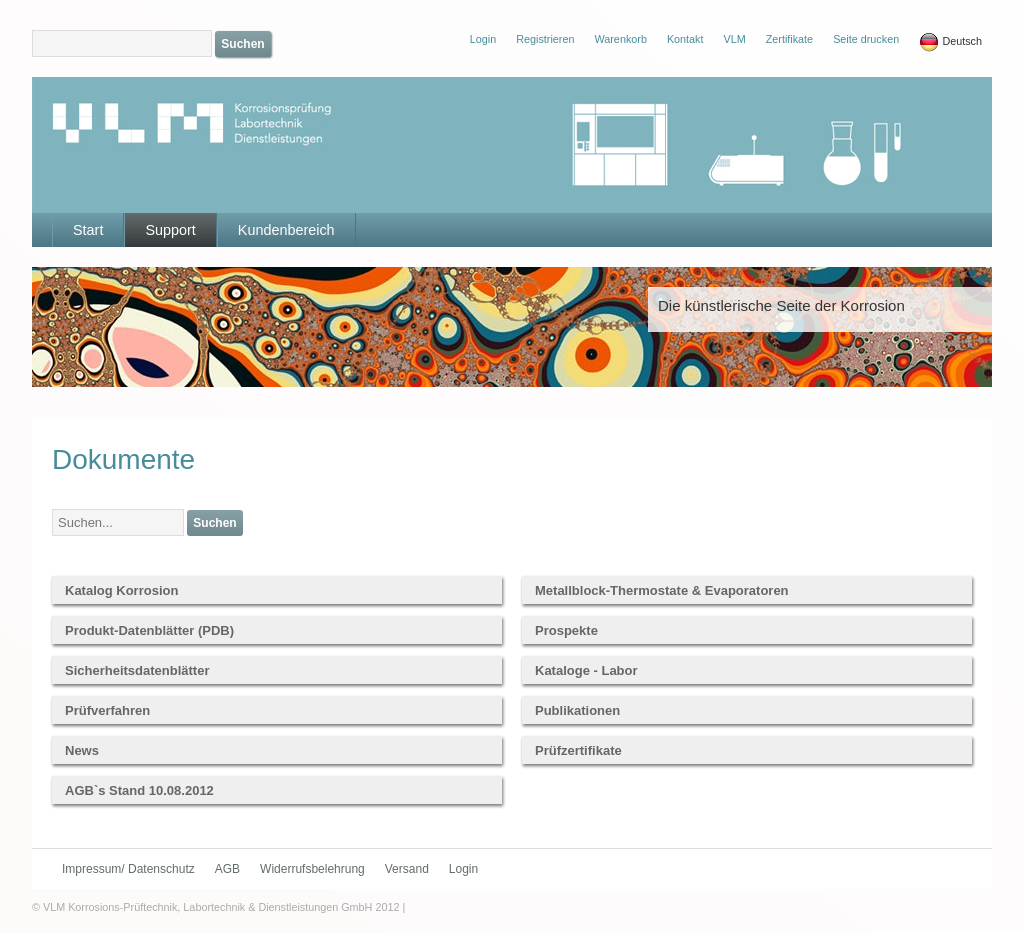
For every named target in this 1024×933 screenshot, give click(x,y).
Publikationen (577, 710)
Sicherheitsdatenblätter (137, 670)
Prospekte (566, 630)
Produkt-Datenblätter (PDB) (149, 630)
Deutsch (950, 42)
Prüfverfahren (107, 710)
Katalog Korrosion (121, 590)
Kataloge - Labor (586, 670)
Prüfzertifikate (578, 750)
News (82, 750)
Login (463, 869)
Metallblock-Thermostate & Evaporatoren (662, 590)
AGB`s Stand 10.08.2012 (139, 790)
